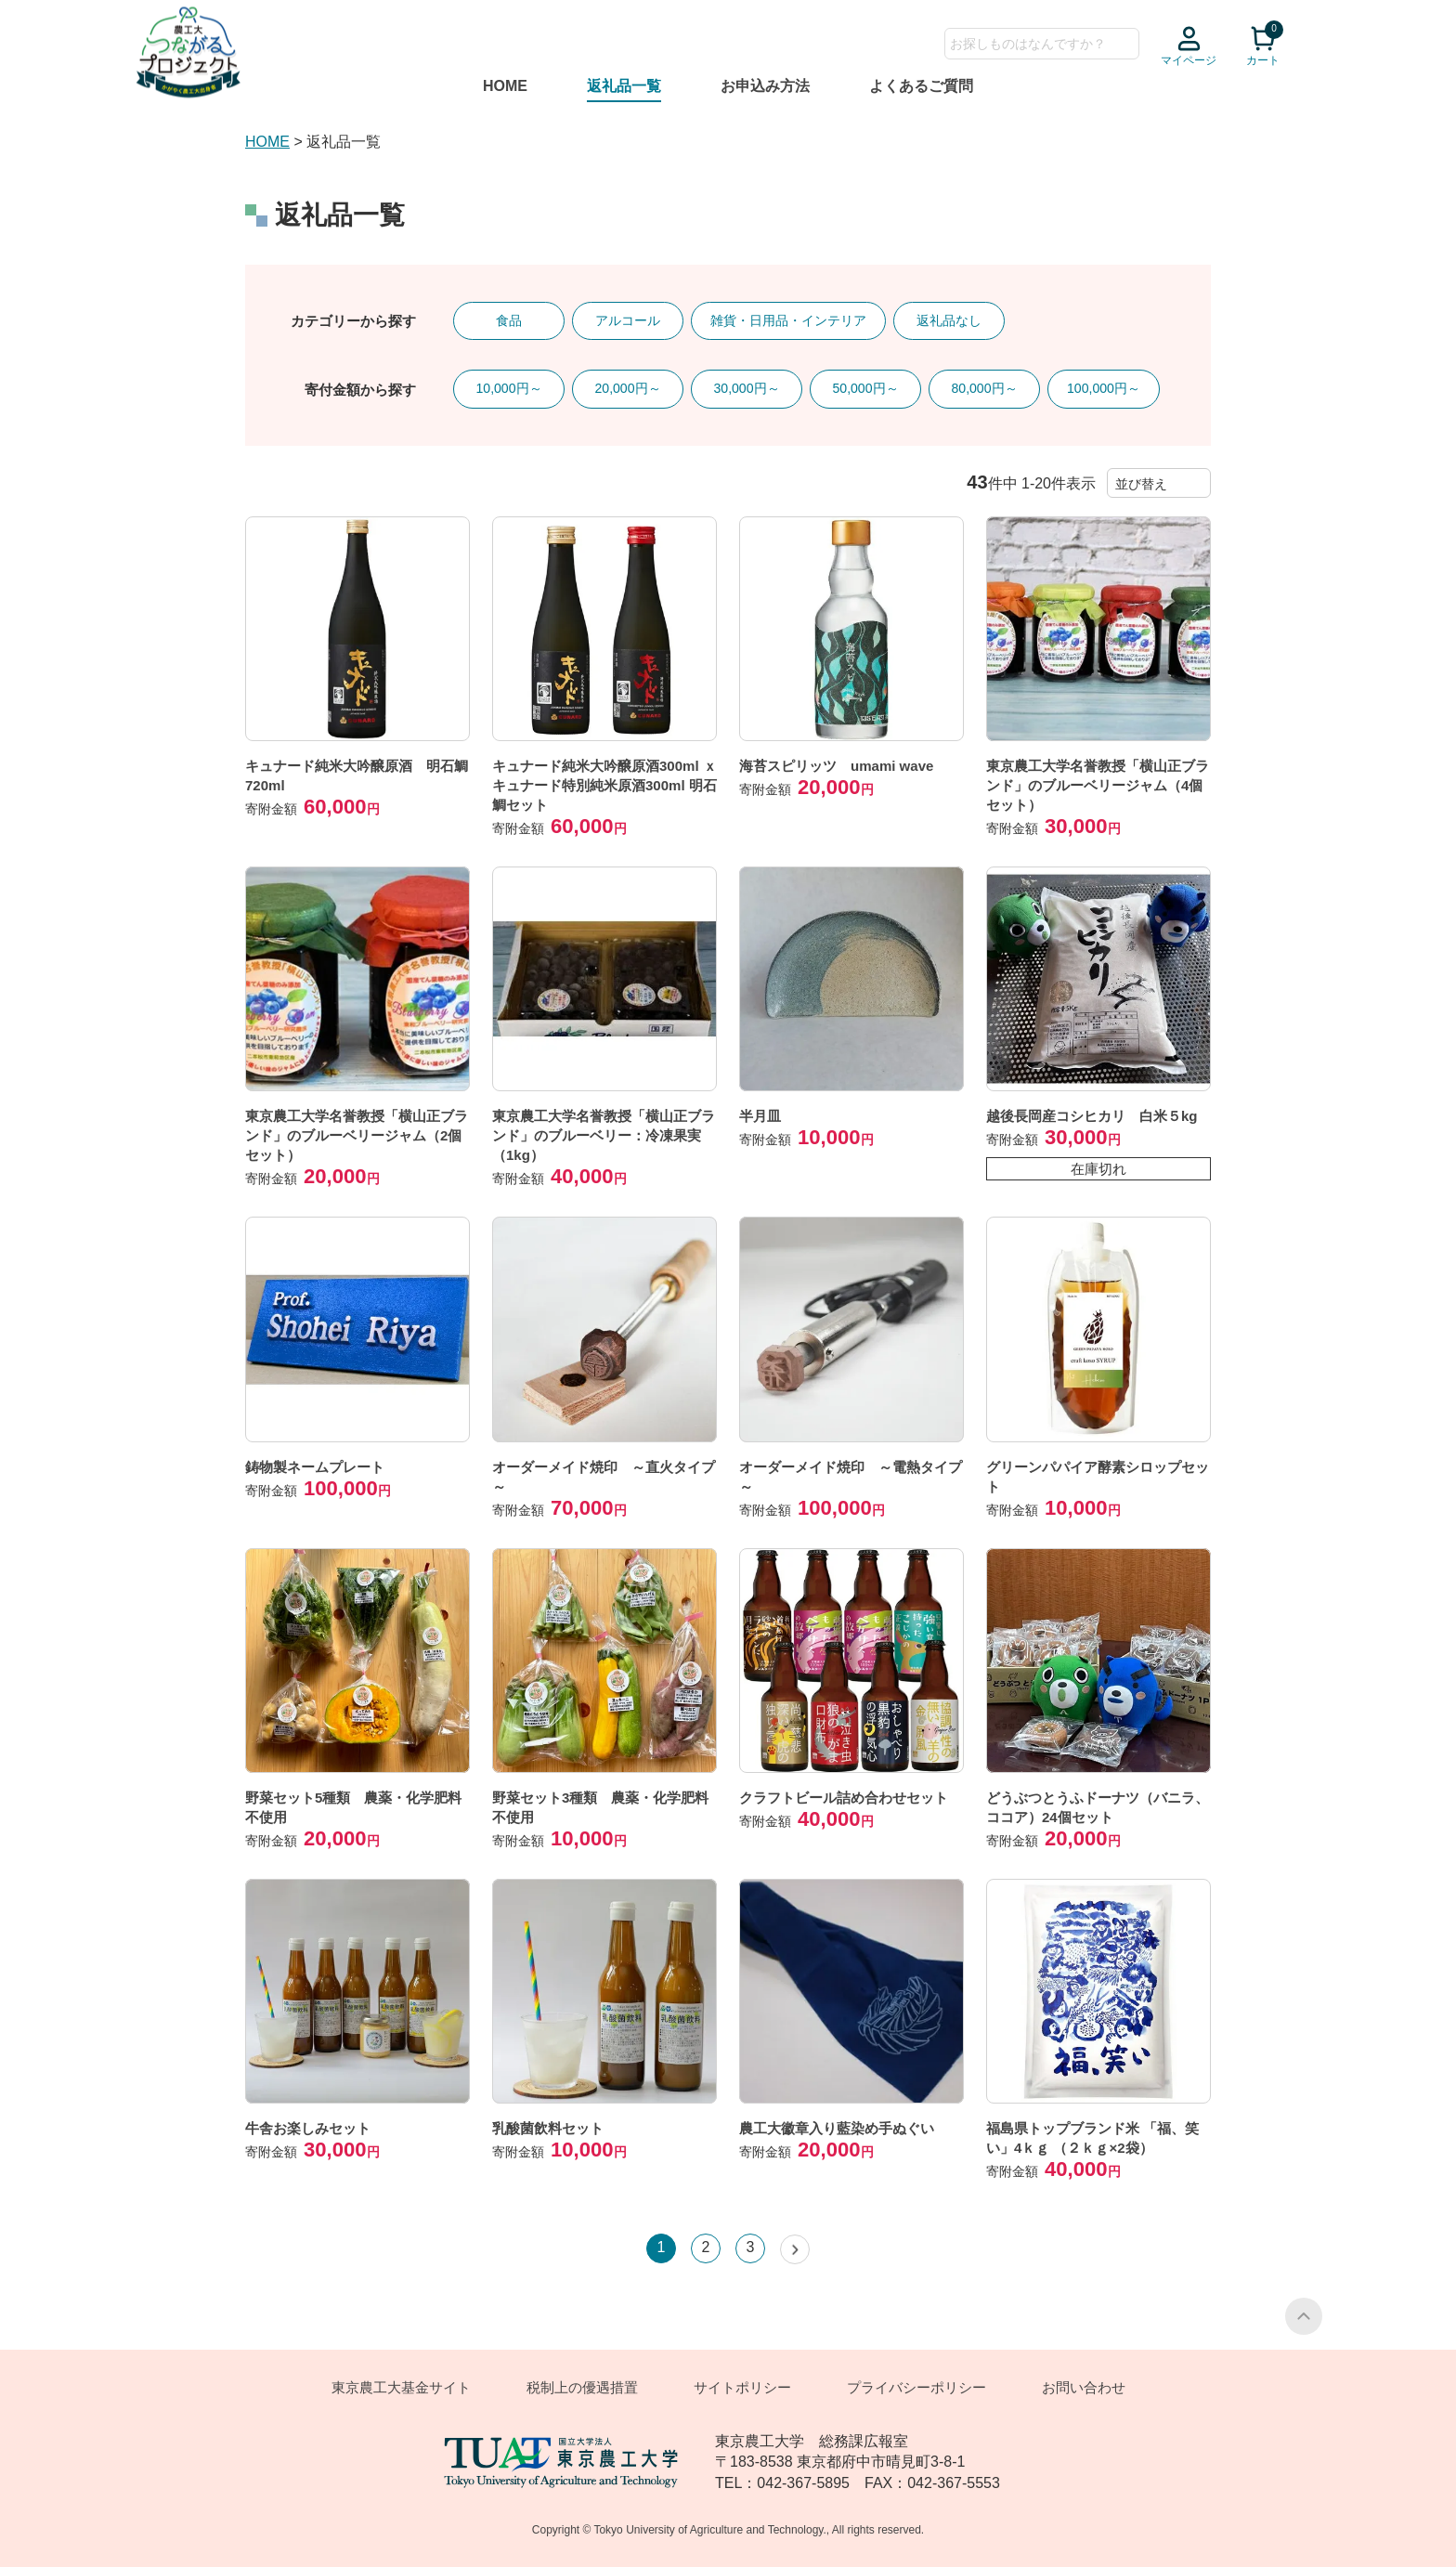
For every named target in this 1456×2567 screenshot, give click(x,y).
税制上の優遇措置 (582, 2387)
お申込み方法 (765, 86)
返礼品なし (949, 320)
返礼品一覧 (624, 86)
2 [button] (706, 2247)
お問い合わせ (1083, 2387)
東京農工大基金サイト (401, 2387)
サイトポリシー (742, 2387)
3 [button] (751, 2247)
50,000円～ (865, 388)
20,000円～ (627, 388)
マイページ (1188, 60)
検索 (1124, 44)
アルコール (627, 320)
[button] (795, 2249)
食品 (509, 320)
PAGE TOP (1303, 2316)
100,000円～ (1103, 388)
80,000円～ (984, 388)
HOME (505, 86)
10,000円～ (508, 388)
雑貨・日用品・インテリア (788, 320)
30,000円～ (746, 388)
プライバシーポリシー (916, 2387)
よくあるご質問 (921, 86)
